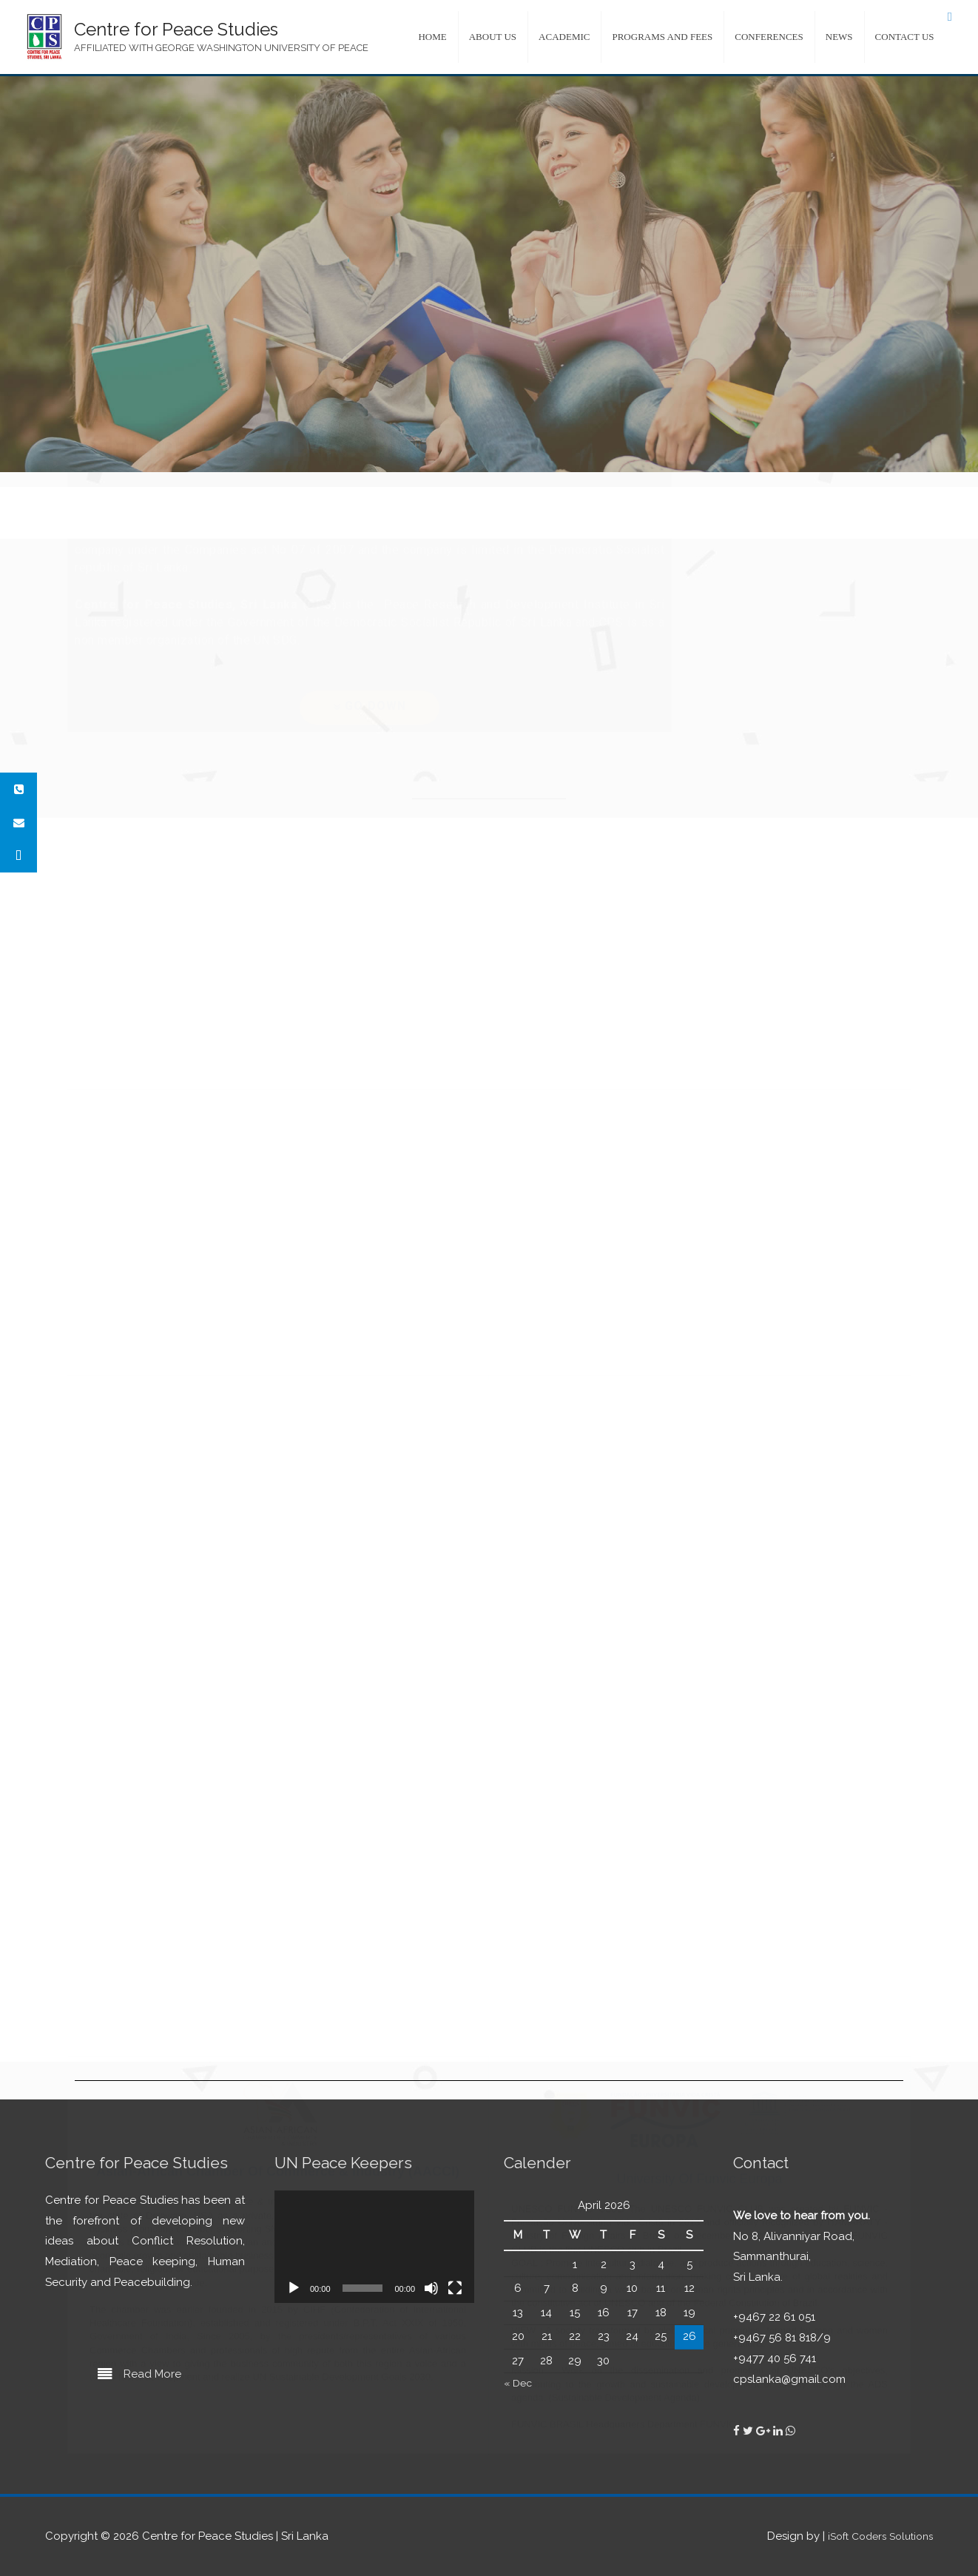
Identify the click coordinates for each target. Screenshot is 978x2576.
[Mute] (431, 2288)
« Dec (519, 2383)
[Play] (293, 2288)
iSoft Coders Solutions (874, 2536)
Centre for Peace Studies (176, 29)
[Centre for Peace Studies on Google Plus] (764, 2431)
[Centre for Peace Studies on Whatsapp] (790, 2431)
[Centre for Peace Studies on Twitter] (749, 2431)
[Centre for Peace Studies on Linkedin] (779, 2431)
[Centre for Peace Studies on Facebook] (738, 2431)
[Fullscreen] (455, 2288)
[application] (374, 2246)
